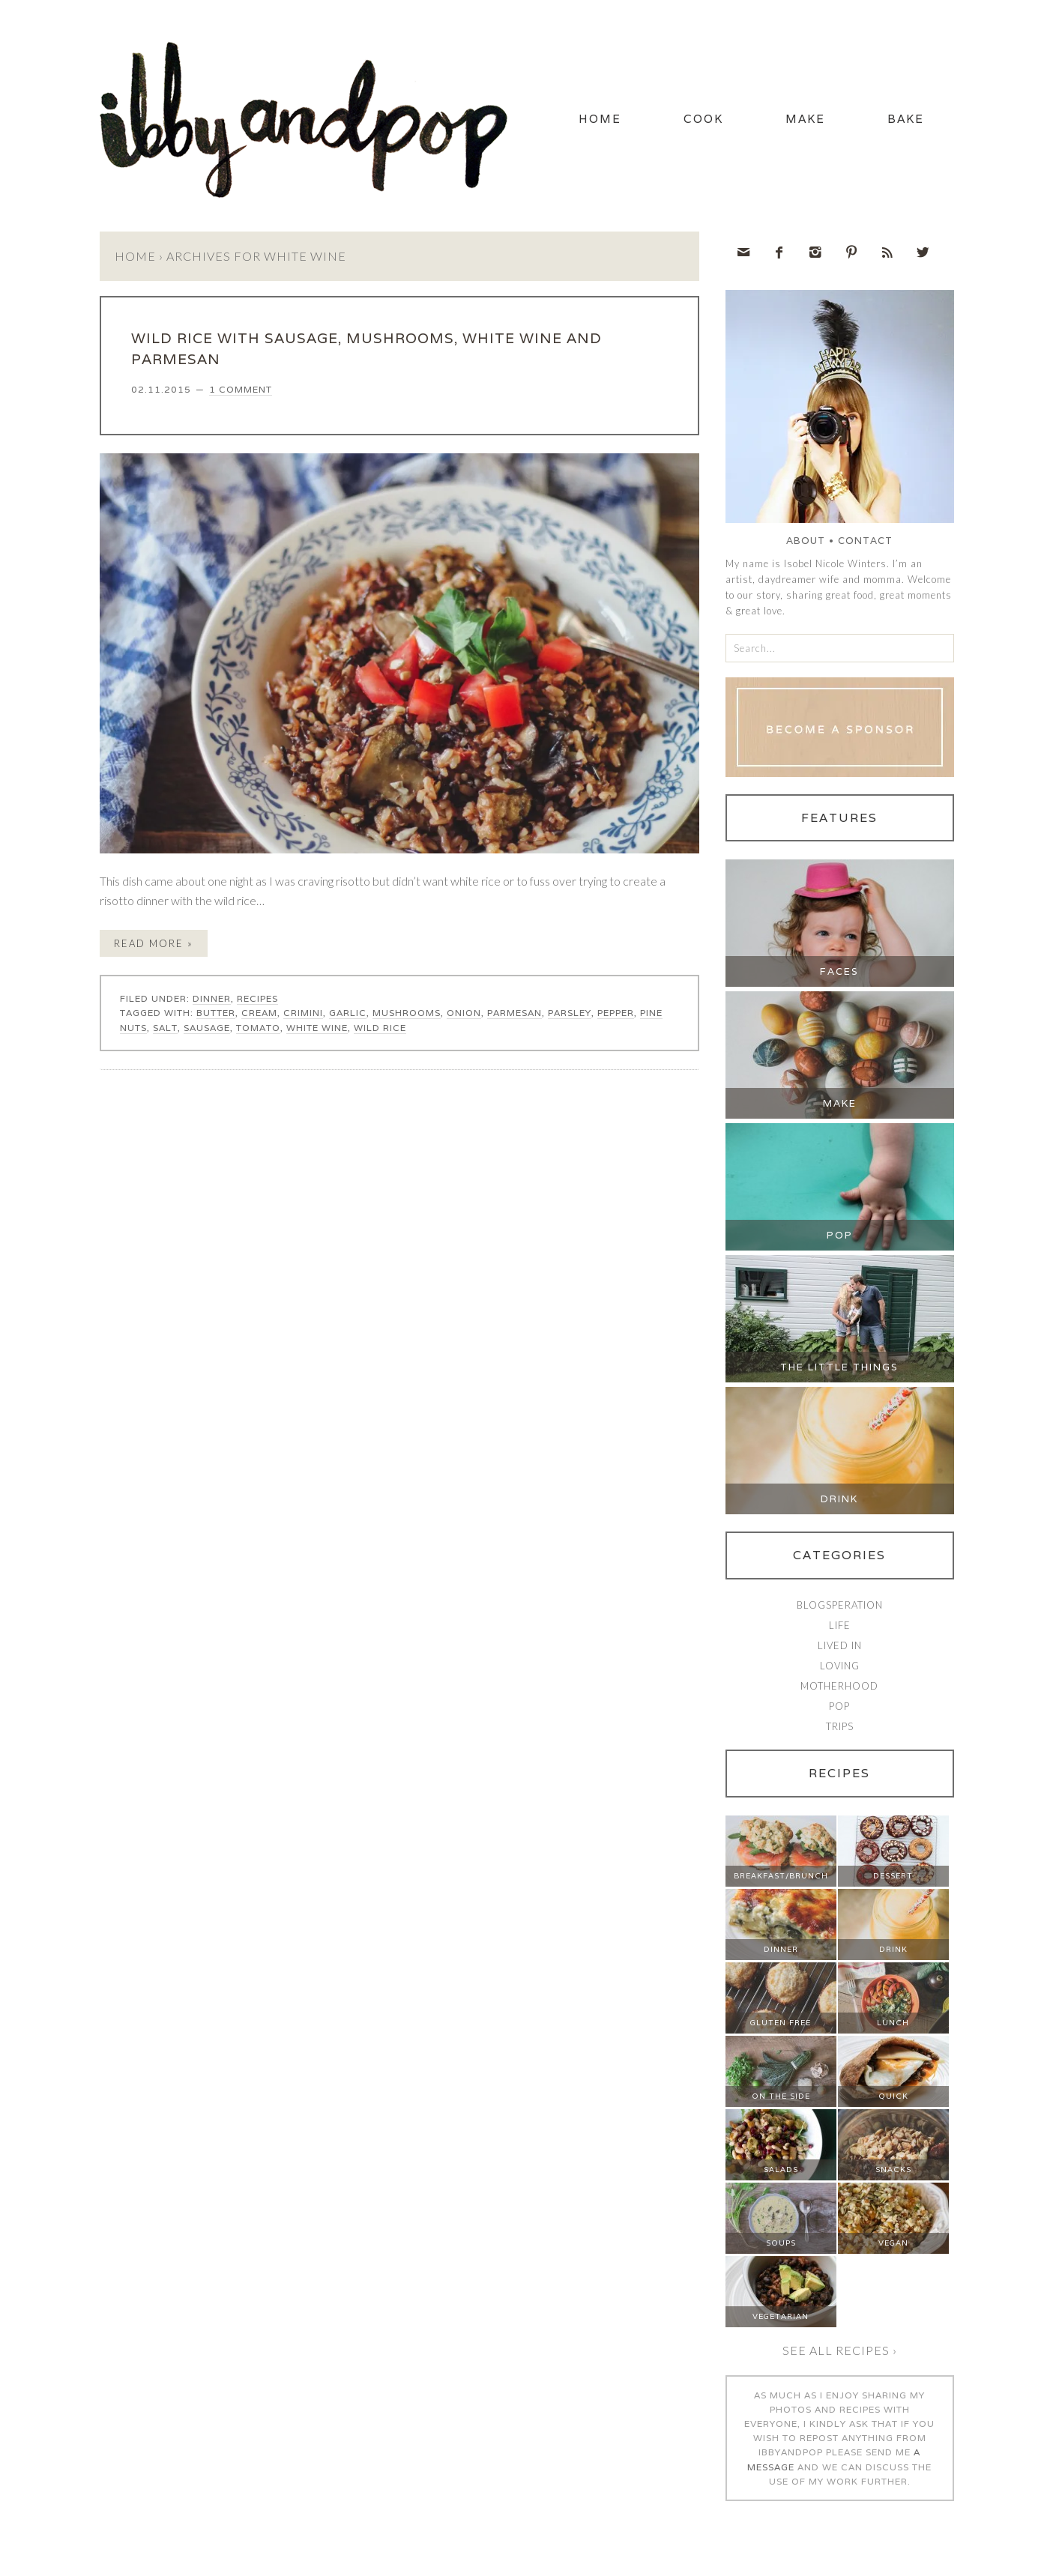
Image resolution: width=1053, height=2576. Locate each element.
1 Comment (240, 389)
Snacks (893, 2169)
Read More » (153, 943)
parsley (569, 1012)
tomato (258, 1027)
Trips (840, 1726)
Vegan (893, 2243)
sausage (207, 1027)
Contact (865, 540)
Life (840, 1625)
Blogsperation (840, 1605)
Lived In (840, 1645)
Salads (781, 2169)
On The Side (781, 2096)
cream (259, 1012)
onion (464, 1012)
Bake (905, 119)
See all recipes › (839, 2350)
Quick (893, 2096)
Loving (840, 1666)
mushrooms (406, 1012)
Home (600, 119)
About (805, 540)
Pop (840, 1235)
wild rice (380, 1027)
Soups (781, 2243)
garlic (347, 1012)
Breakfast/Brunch (781, 1876)
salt (165, 1027)
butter (215, 1012)
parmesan (514, 1012)
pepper (615, 1012)
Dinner (212, 998)
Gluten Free (780, 2023)
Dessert (893, 1876)
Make (805, 119)
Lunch (893, 2023)
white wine (317, 1027)
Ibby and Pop (309, 116)
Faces (839, 971)
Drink (839, 1499)
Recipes (257, 998)
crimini (303, 1012)
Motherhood (839, 1686)
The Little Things (839, 1367)
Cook (703, 119)
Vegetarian (780, 2316)
